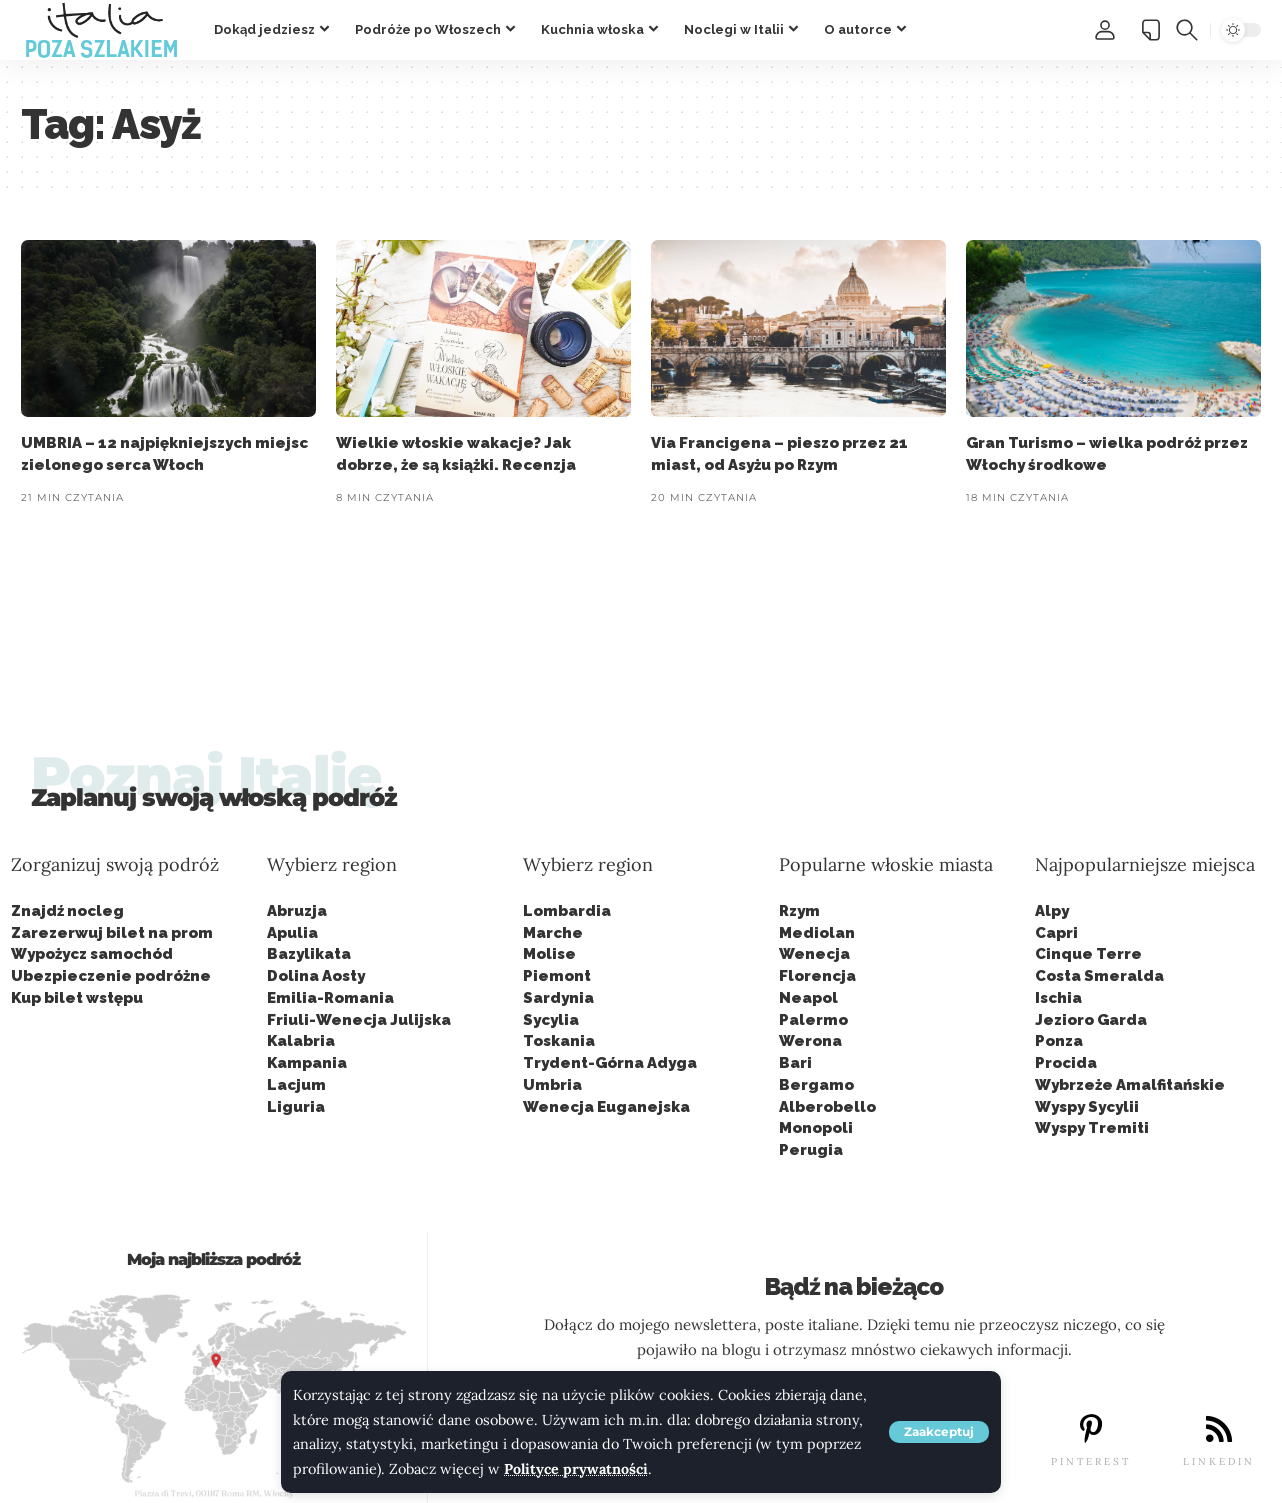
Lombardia (567, 911)
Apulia (292, 933)
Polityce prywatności (576, 1469)
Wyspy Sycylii (1087, 1107)
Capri (1056, 933)
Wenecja (814, 954)
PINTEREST (1091, 1461)
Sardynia (558, 998)
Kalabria (301, 1041)
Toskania (559, 1041)
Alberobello (827, 1107)
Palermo (813, 1020)
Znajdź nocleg (67, 911)
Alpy (1052, 911)
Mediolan (817, 933)
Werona (810, 1041)
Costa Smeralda (1099, 976)
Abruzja (297, 911)
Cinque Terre (1088, 954)
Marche (553, 933)
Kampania (307, 1063)
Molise (549, 954)
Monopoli (816, 1128)
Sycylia (551, 1020)
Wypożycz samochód (92, 954)
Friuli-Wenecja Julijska (359, 1020)
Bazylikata (309, 954)
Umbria (552, 1085)
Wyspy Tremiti (1092, 1128)
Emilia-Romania (330, 998)
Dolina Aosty (316, 976)
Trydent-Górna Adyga (610, 1063)
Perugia (811, 1150)
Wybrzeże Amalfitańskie (1130, 1085)
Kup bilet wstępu (77, 998)
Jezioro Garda (1091, 1020)
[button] (939, 1432)
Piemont (557, 976)
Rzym (799, 911)
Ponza (1059, 1041)
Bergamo (816, 1085)
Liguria (296, 1107)
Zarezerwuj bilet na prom (112, 933)
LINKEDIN (1219, 1461)
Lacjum (296, 1085)
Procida (1066, 1063)
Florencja (817, 976)
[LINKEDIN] (1219, 1429)
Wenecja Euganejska (606, 1107)
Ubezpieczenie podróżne (111, 976)
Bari (795, 1063)
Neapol (808, 998)
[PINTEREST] (1091, 1429)
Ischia (1058, 998)
